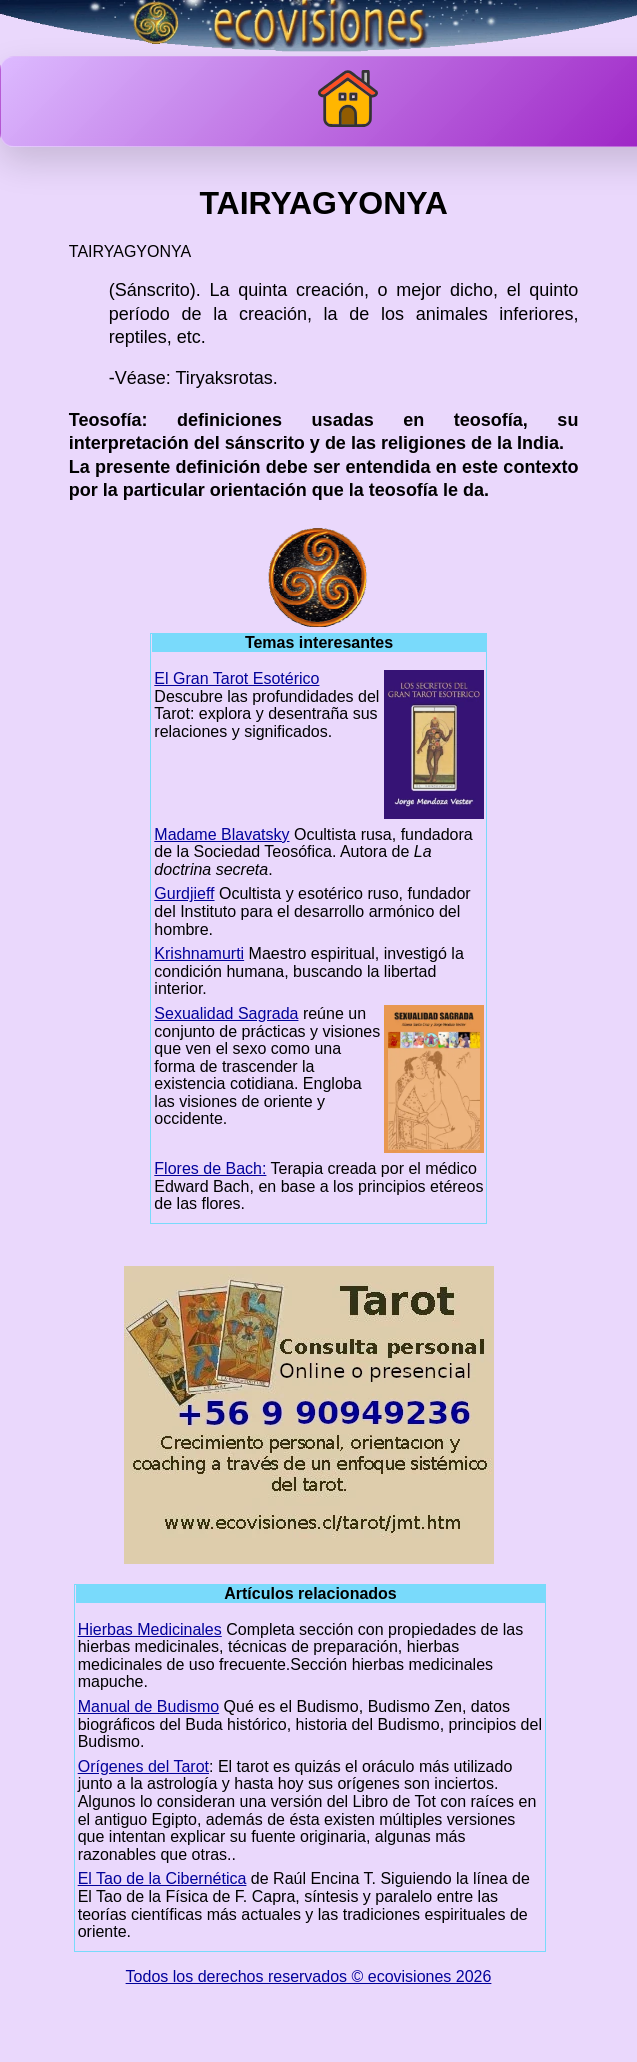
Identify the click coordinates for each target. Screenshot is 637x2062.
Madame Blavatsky (221, 834)
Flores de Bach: (210, 1168)
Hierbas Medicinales (150, 1629)
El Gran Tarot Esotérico (236, 678)
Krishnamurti (199, 953)
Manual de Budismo (148, 1706)
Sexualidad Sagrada (226, 1013)
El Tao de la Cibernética (162, 1878)
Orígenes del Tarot (143, 1766)
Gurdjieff (184, 893)
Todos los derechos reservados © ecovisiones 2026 (309, 1976)
